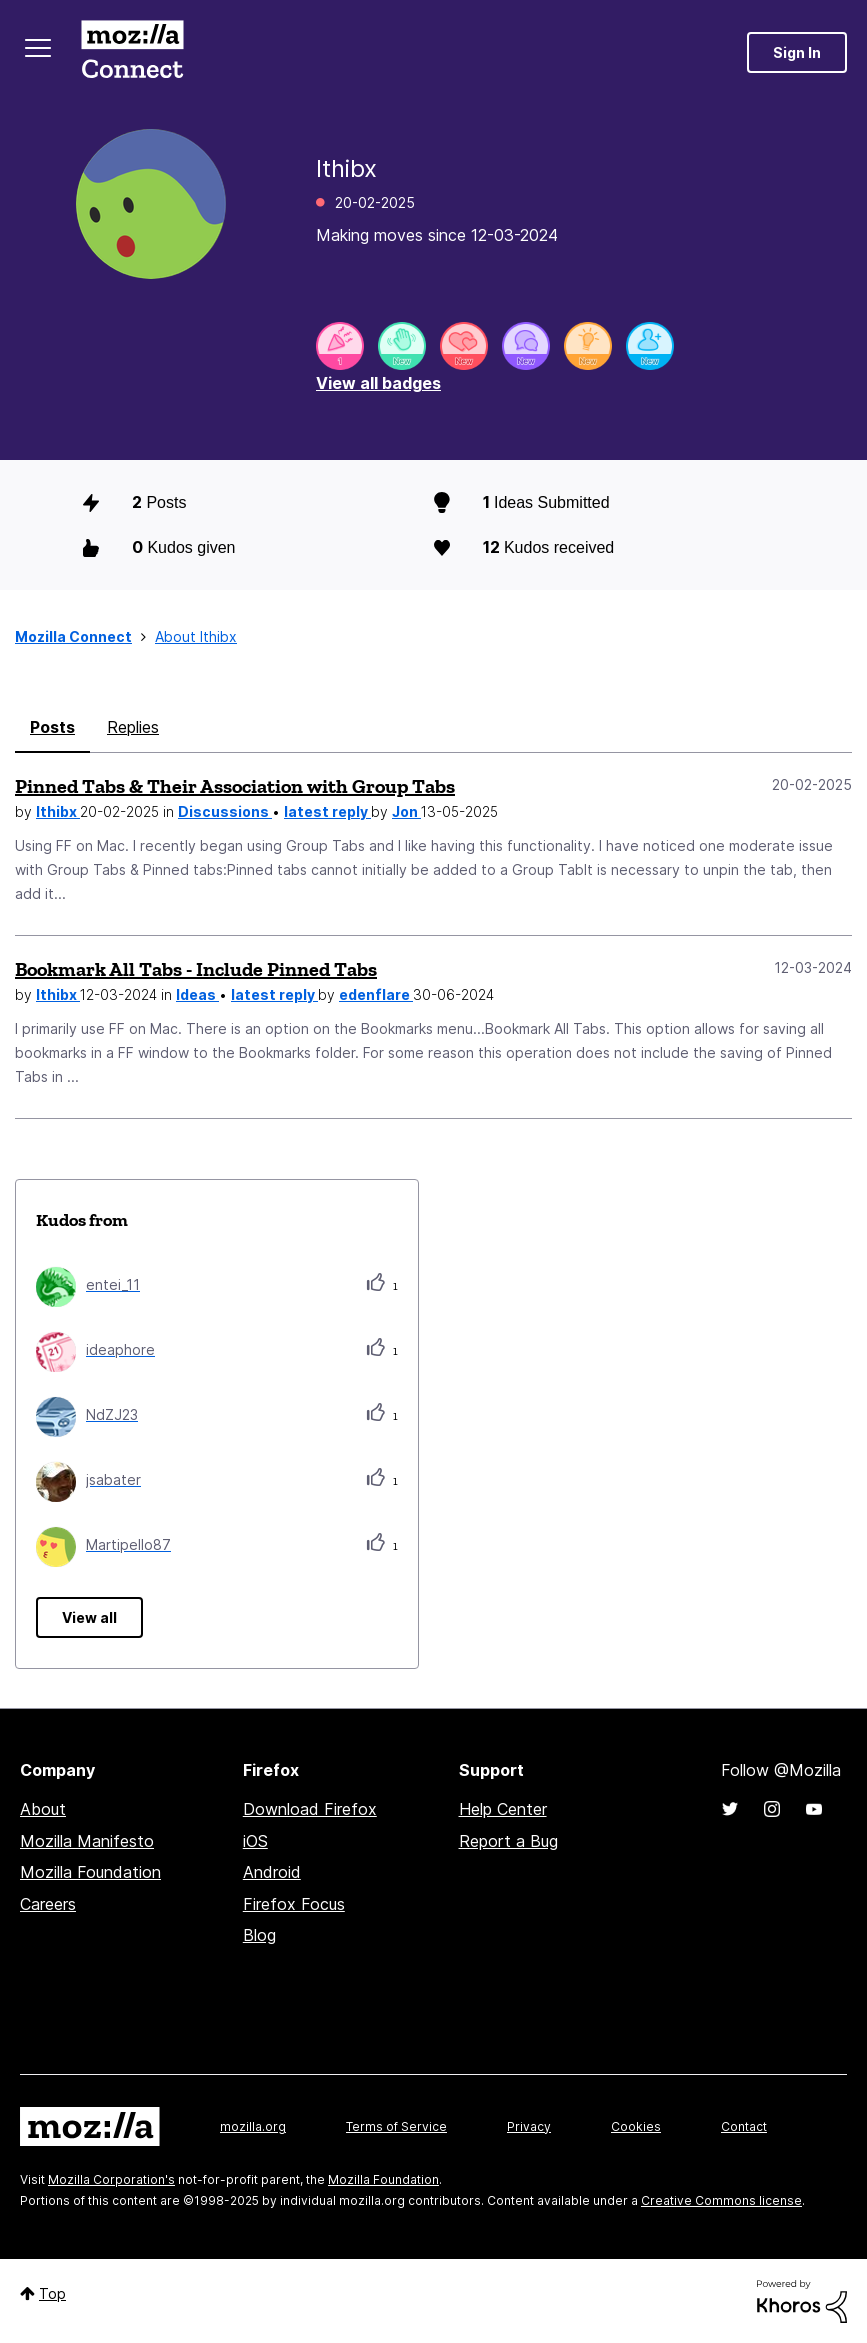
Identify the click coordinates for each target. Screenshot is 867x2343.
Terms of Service (396, 2126)
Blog (259, 1935)
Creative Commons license (721, 2200)
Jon (406, 811)
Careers (48, 1904)
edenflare (376, 994)
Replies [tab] (133, 727)
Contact (744, 2126)
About (43, 1809)
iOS (255, 1841)
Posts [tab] (52, 727)
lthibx (58, 811)
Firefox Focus (294, 1904)
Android (272, 1872)
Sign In (797, 52)
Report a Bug (508, 1841)
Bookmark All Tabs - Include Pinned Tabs (196, 969)
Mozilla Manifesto (87, 1841)
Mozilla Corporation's (111, 2179)
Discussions (225, 811)
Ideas (197, 994)
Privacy (529, 2126)
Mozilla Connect (132, 52)
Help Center (503, 1809)
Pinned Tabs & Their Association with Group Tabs (235, 786)
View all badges (378, 383)
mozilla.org (253, 2126)
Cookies (636, 2126)
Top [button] (52, 2293)
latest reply (327, 811)
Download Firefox (310, 1809)
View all (89, 1617)
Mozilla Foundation (90, 1872)
